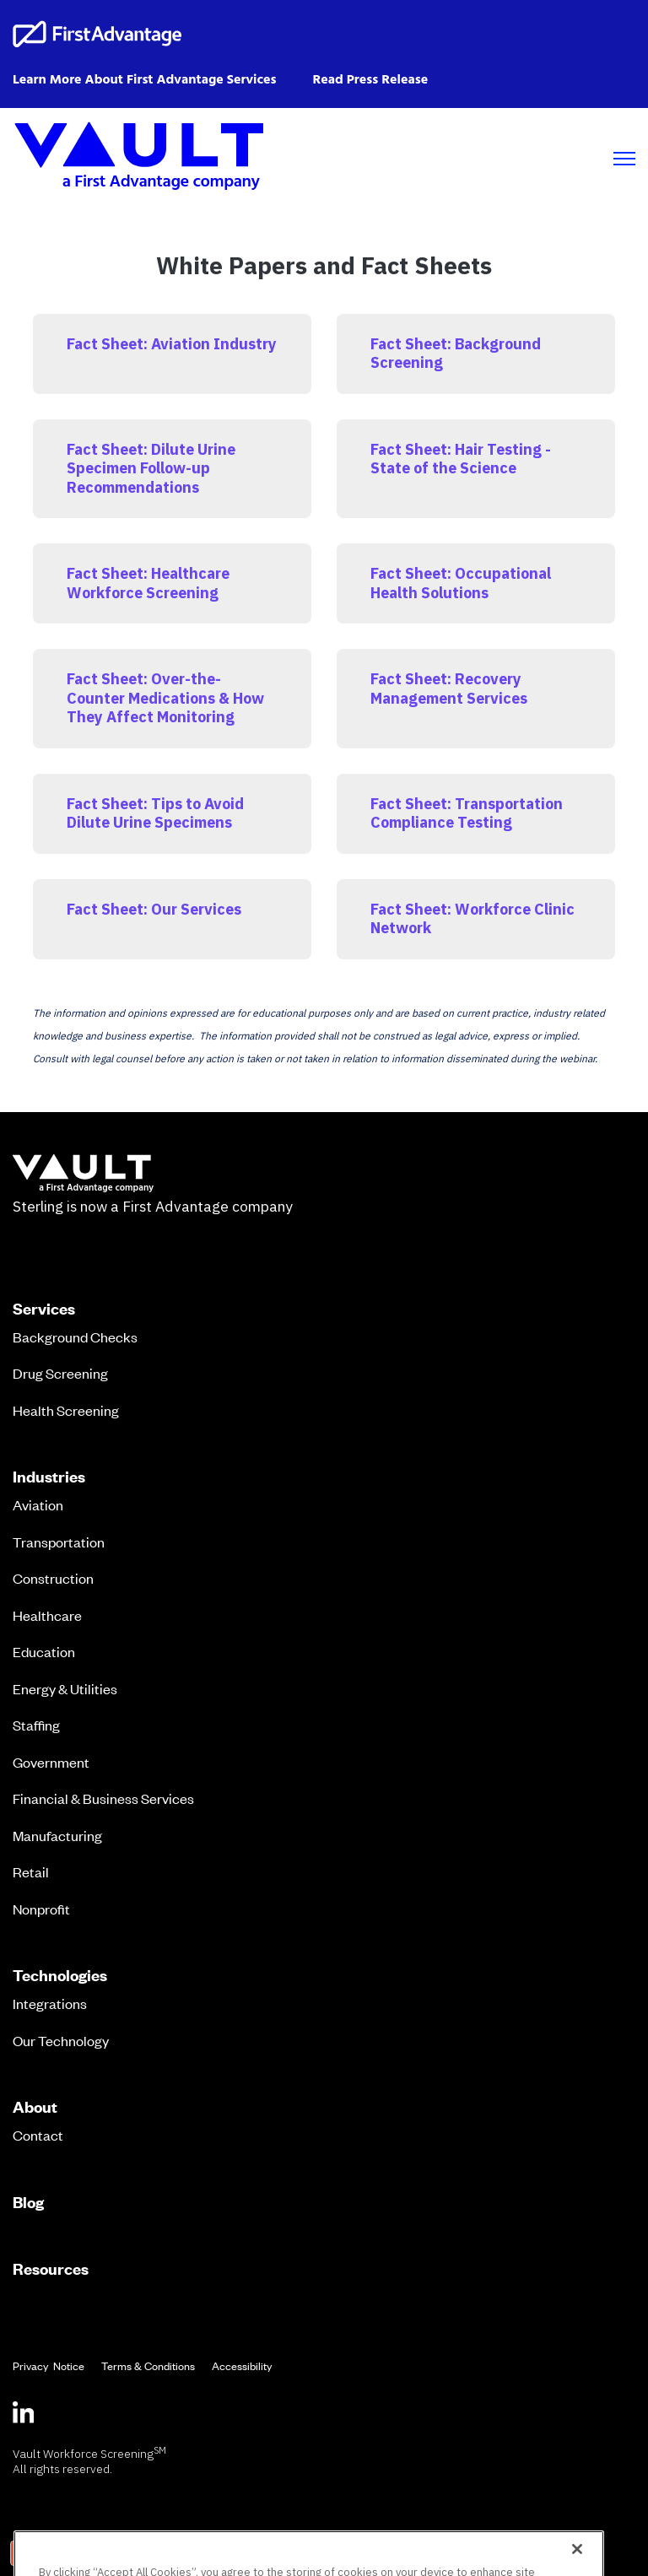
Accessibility (242, 2365)
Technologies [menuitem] (60, 1975)
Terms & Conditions (148, 2365)
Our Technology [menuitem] (61, 2040)
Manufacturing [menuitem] (57, 1835)
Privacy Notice (48, 2365)
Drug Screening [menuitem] (60, 1373)
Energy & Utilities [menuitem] (65, 1688)
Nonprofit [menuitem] (41, 1908)
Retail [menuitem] (31, 1871)
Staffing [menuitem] (36, 1724)
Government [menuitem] (51, 1761)
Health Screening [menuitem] (66, 1410)
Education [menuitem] (44, 1651)
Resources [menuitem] (51, 2269)
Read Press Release (370, 80)
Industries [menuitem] (49, 1476)
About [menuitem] (35, 2107)
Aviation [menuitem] (38, 1504)
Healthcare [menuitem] (47, 1615)
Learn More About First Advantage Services (144, 80)
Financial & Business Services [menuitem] (103, 1798)
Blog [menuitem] (28, 2202)
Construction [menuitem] (53, 1578)
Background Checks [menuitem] (75, 1336)
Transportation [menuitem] (59, 1541)
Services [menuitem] (44, 1309)
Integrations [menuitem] (50, 2003)
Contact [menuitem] (38, 2134)
